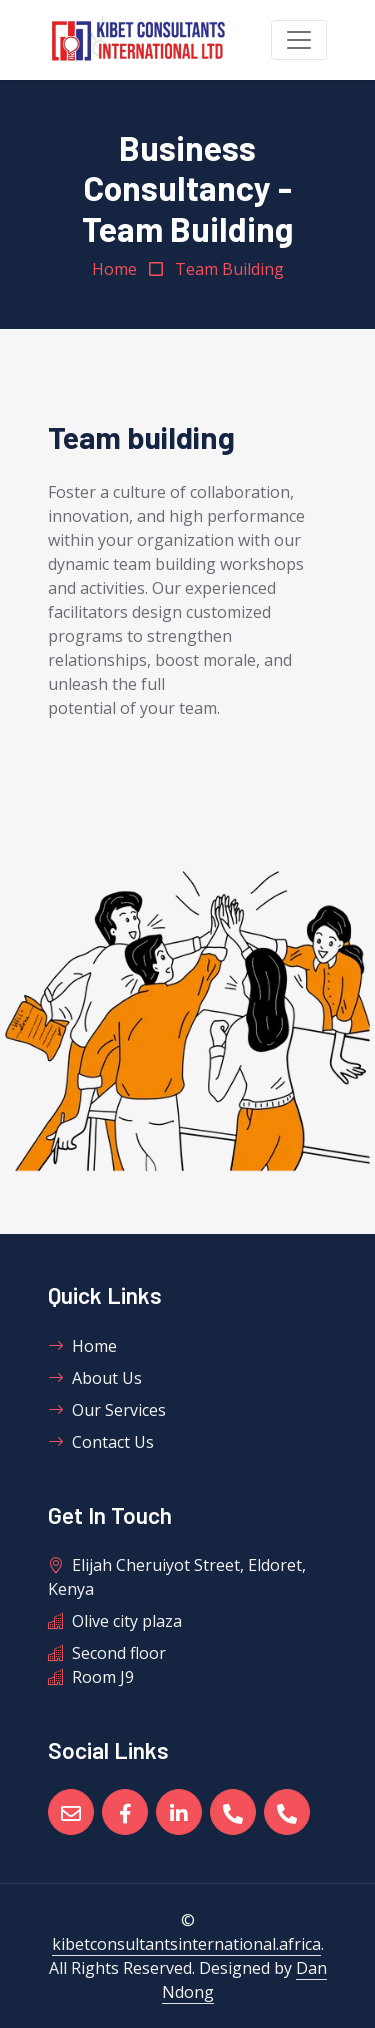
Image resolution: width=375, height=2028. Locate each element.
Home (114, 269)
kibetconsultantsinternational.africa (186, 1944)
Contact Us (101, 1442)
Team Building (229, 269)
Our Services (107, 1410)
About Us (95, 1378)
